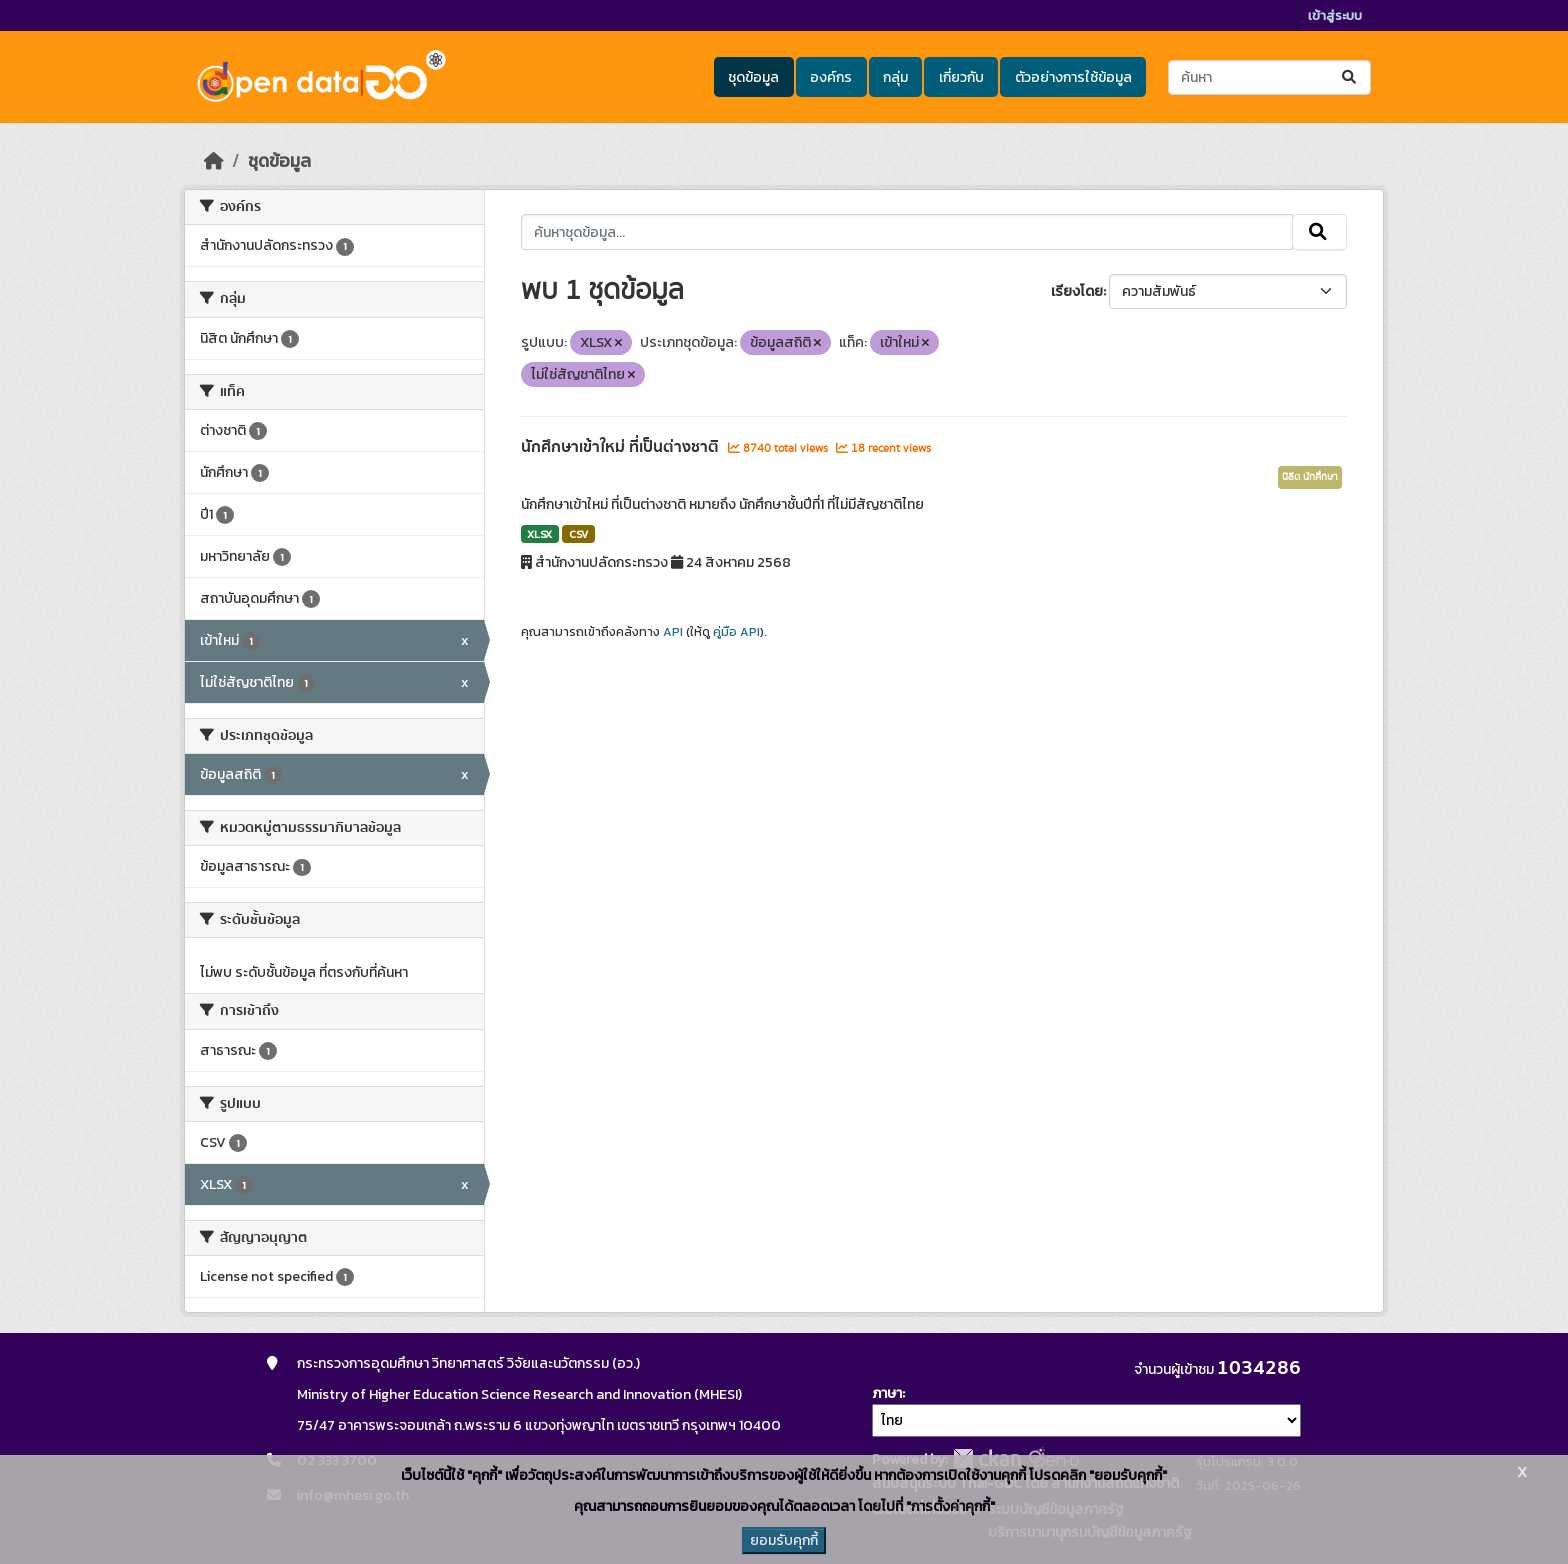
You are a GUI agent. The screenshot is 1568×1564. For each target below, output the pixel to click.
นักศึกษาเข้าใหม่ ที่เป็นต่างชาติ (622, 447)
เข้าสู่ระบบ (1335, 15)
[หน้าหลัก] (214, 161)
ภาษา (887, 1393)
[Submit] (1350, 77)
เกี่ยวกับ (961, 77)
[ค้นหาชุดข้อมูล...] (1269, 77)
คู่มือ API (736, 632)
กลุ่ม (895, 77)
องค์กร (831, 77)
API (673, 632)
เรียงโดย (1077, 291)
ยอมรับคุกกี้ (784, 1540)
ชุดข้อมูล (753, 77)
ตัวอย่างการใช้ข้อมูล (1073, 77)
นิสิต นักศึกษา (1310, 477)
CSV (578, 534)
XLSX (539, 534)
